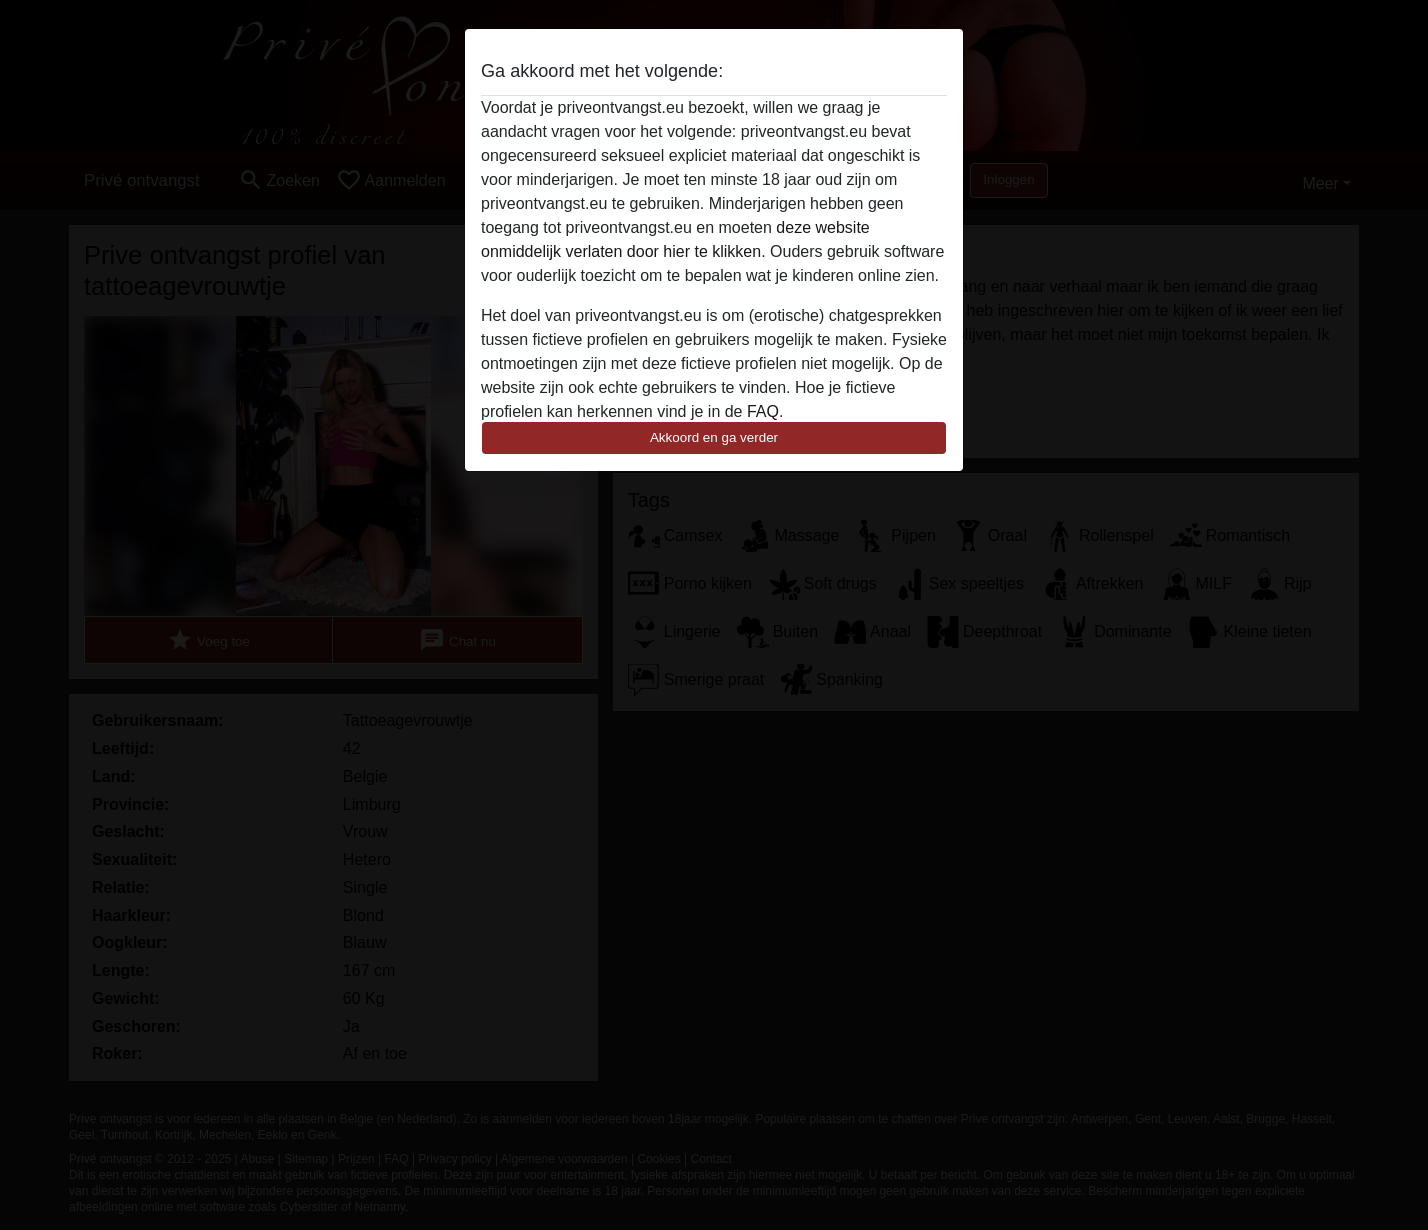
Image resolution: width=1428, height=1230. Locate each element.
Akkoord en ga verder (714, 437)
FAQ (763, 411)
